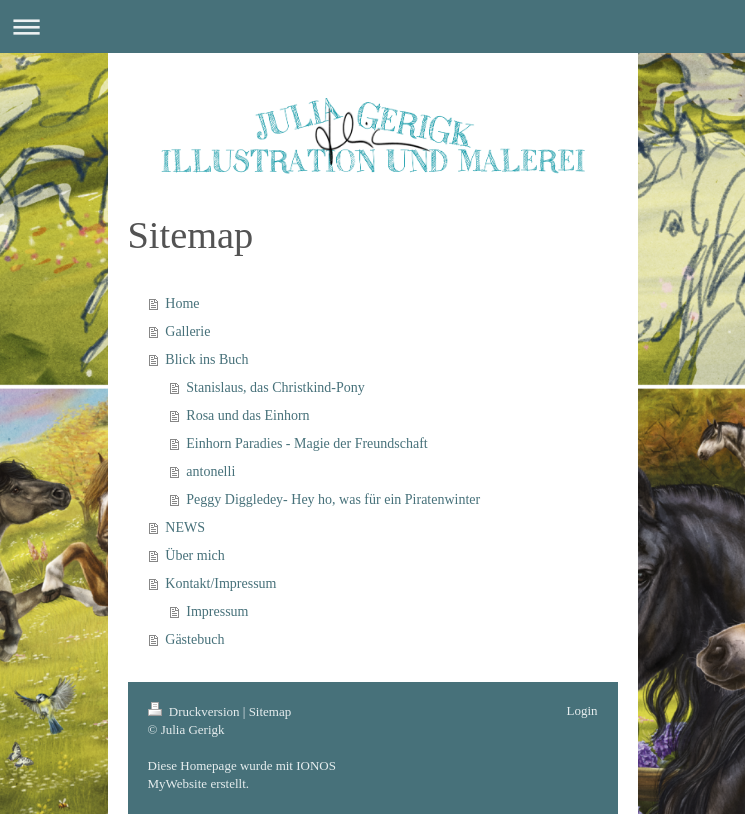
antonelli (210, 471)
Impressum (217, 611)
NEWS (185, 527)
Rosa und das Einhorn (247, 415)
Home (182, 303)
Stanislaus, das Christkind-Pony (275, 387)
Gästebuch (194, 639)
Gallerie (187, 331)
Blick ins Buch (206, 359)
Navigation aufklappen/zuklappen (372, 26)
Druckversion (195, 711)
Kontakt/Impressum (220, 583)
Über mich (194, 555)
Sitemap (270, 711)
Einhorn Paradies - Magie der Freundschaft (306, 443)
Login (581, 710)
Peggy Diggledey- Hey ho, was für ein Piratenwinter (333, 499)
